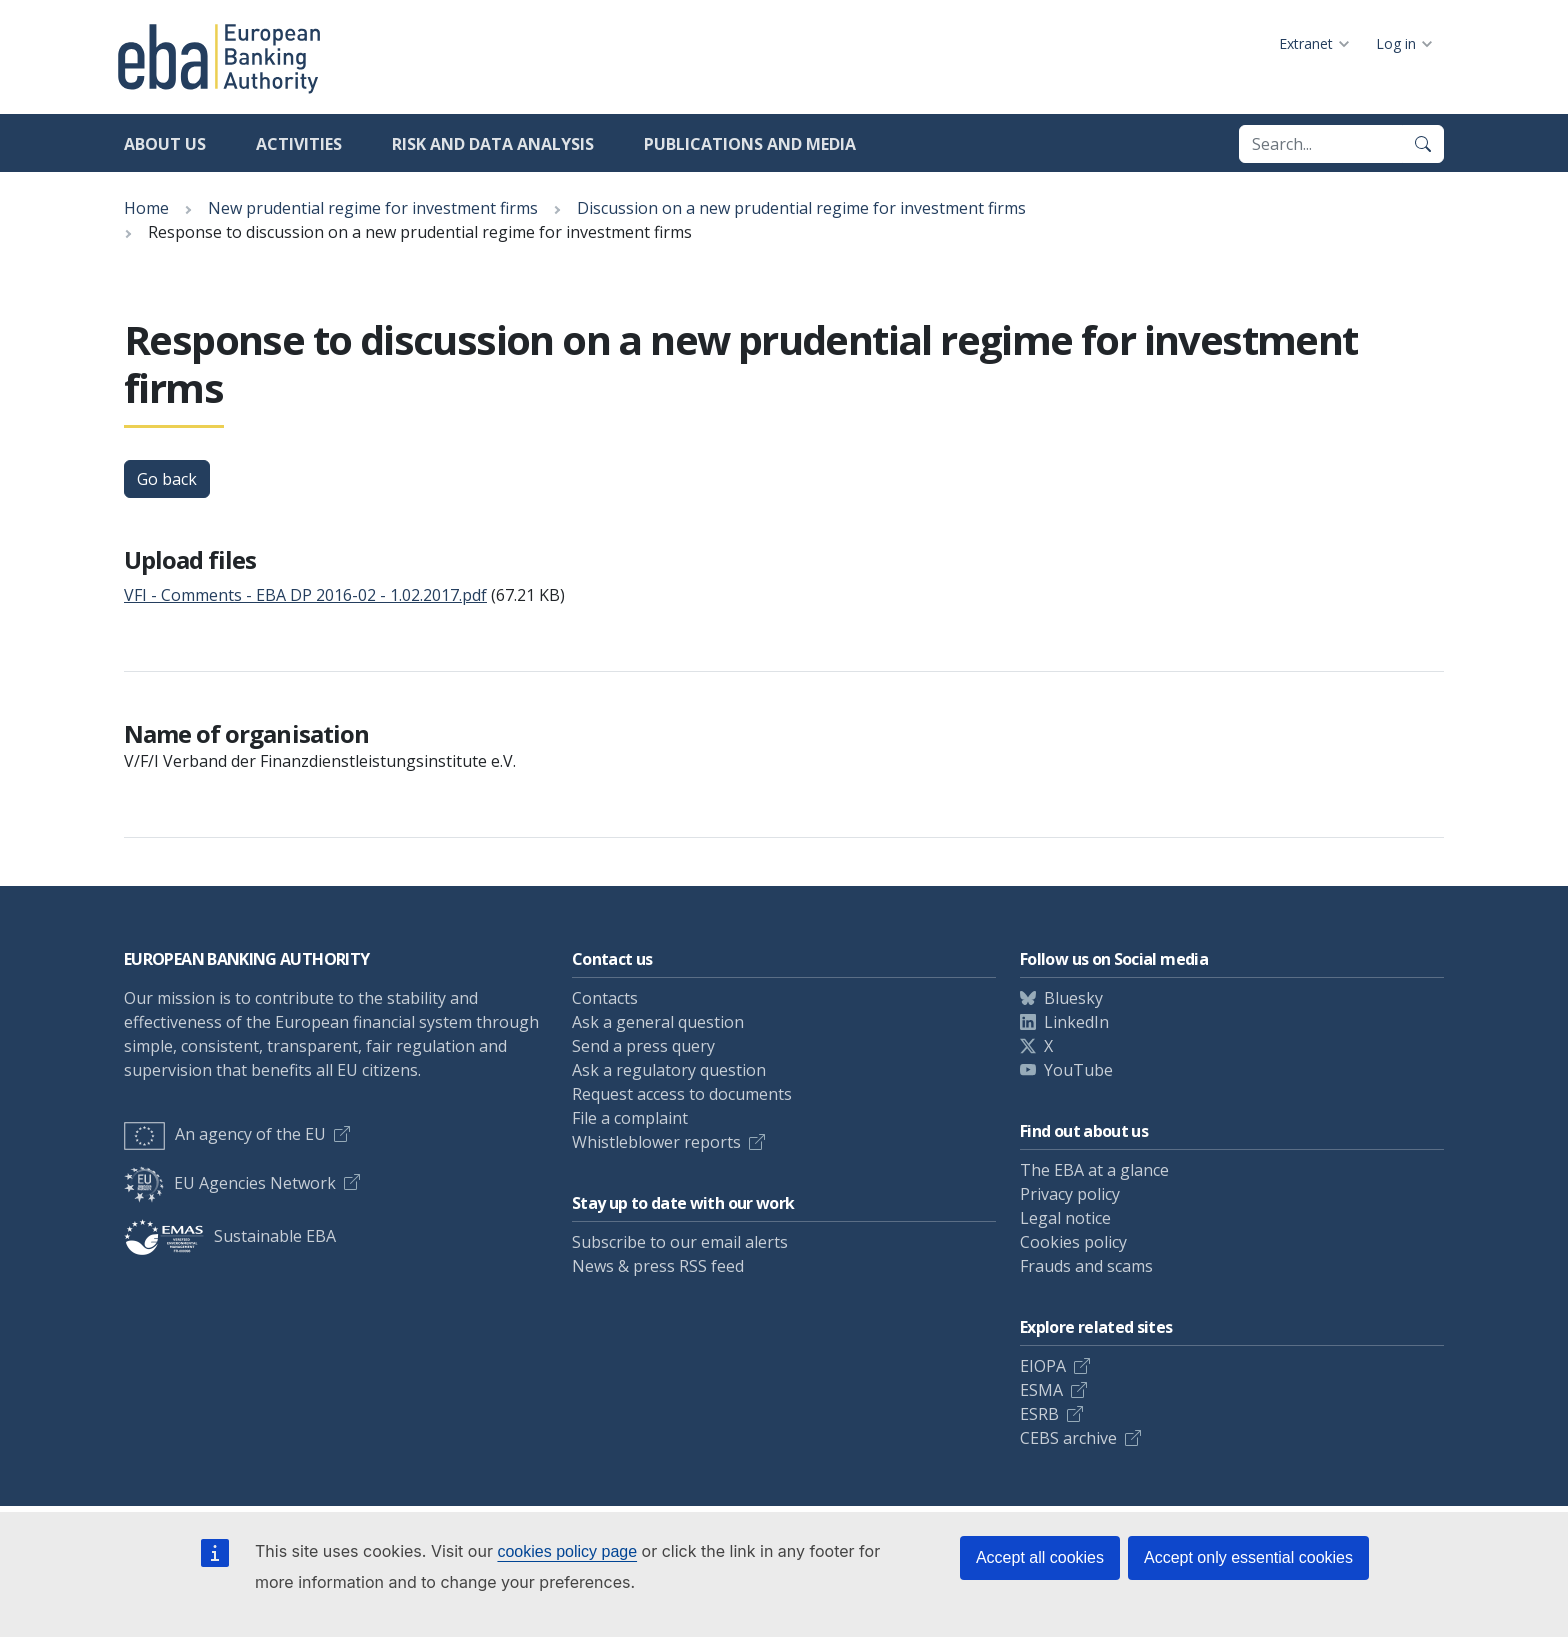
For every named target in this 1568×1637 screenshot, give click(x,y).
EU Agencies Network (230, 1183)
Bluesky (1073, 998)
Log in (1396, 43)
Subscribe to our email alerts (680, 1242)
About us (165, 144)
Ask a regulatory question (669, 1070)
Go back (167, 479)
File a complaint (630, 1118)
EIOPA (1043, 1366)
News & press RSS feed (658, 1266)
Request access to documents (682, 1094)
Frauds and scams (1086, 1266)
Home (146, 208)
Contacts (605, 998)
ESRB (1039, 1414)
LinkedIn (1076, 1022)
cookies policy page (567, 1551)
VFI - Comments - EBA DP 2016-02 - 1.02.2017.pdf (305, 595)
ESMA (1041, 1390)
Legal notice (1065, 1218)
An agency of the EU (225, 1134)
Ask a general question (658, 1022)
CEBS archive (1068, 1438)
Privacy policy (1070, 1194)
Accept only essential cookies (1248, 1557)
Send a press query (643, 1046)
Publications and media (750, 144)
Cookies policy (1073, 1242)
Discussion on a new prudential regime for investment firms (801, 208)
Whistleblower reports (656, 1142)
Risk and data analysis (493, 144)
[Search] (1423, 144)
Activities (299, 144)
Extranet (1306, 43)
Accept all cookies (1040, 1557)
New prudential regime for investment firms (373, 208)
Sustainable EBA (230, 1236)
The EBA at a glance (1094, 1170)
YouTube (1078, 1070)
